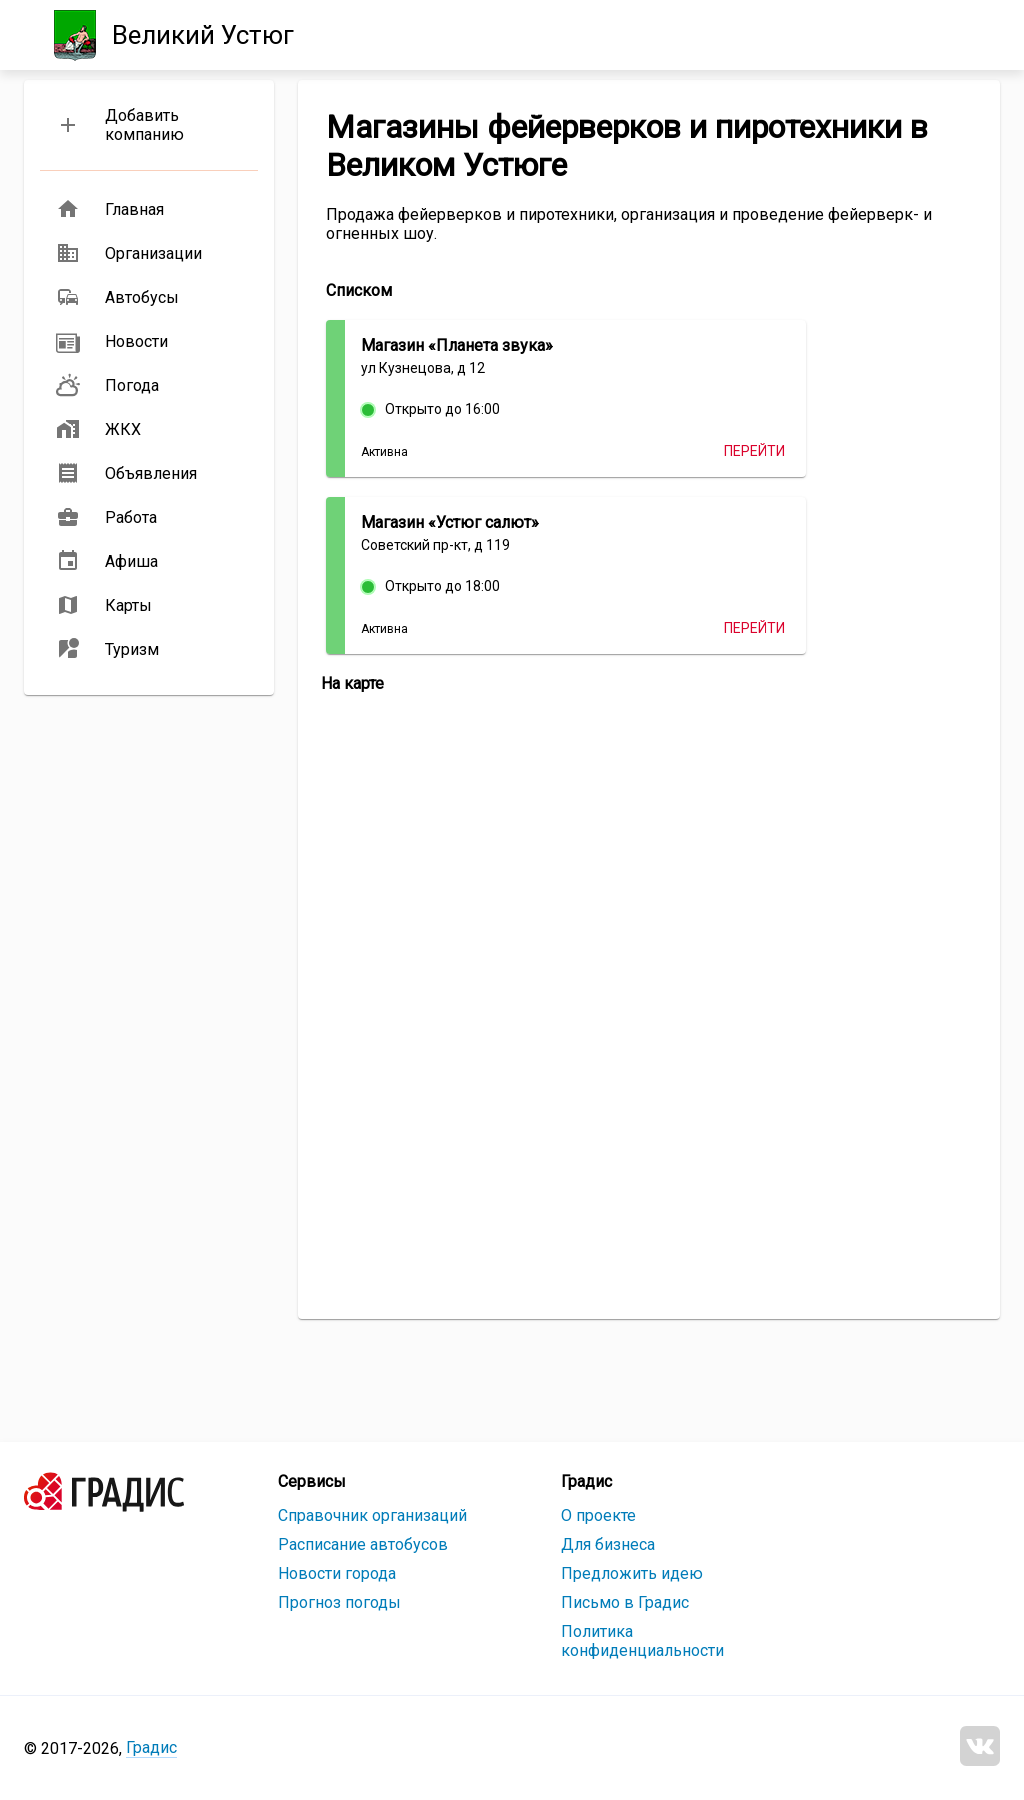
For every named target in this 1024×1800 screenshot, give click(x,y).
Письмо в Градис (625, 1602)
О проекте (598, 1515)
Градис (151, 1747)
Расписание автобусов (363, 1544)
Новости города (337, 1573)
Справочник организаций (372, 1515)
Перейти (754, 451)
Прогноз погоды (339, 1602)
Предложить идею (632, 1573)
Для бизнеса (608, 1544)
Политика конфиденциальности (642, 1641)
